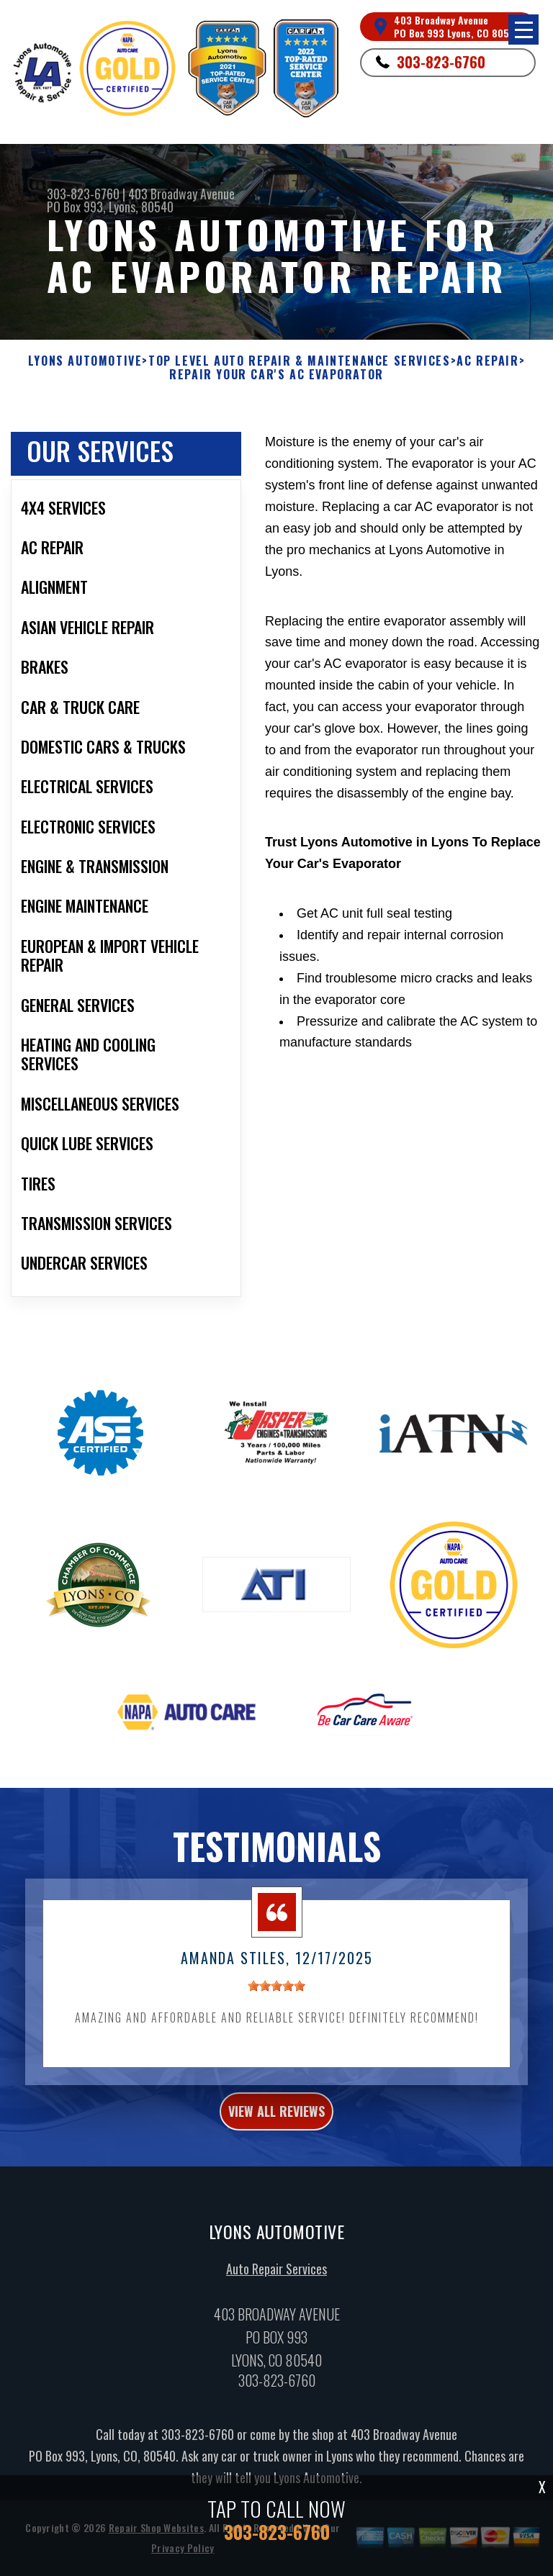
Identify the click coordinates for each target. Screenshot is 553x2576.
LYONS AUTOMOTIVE (85, 361)
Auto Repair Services (276, 2286)
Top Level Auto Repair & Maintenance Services (299, 361)
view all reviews (276, 2128)
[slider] (276, 2003)
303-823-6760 (441, 61)
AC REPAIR (487, 361)
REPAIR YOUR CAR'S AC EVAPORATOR (276, 374)
